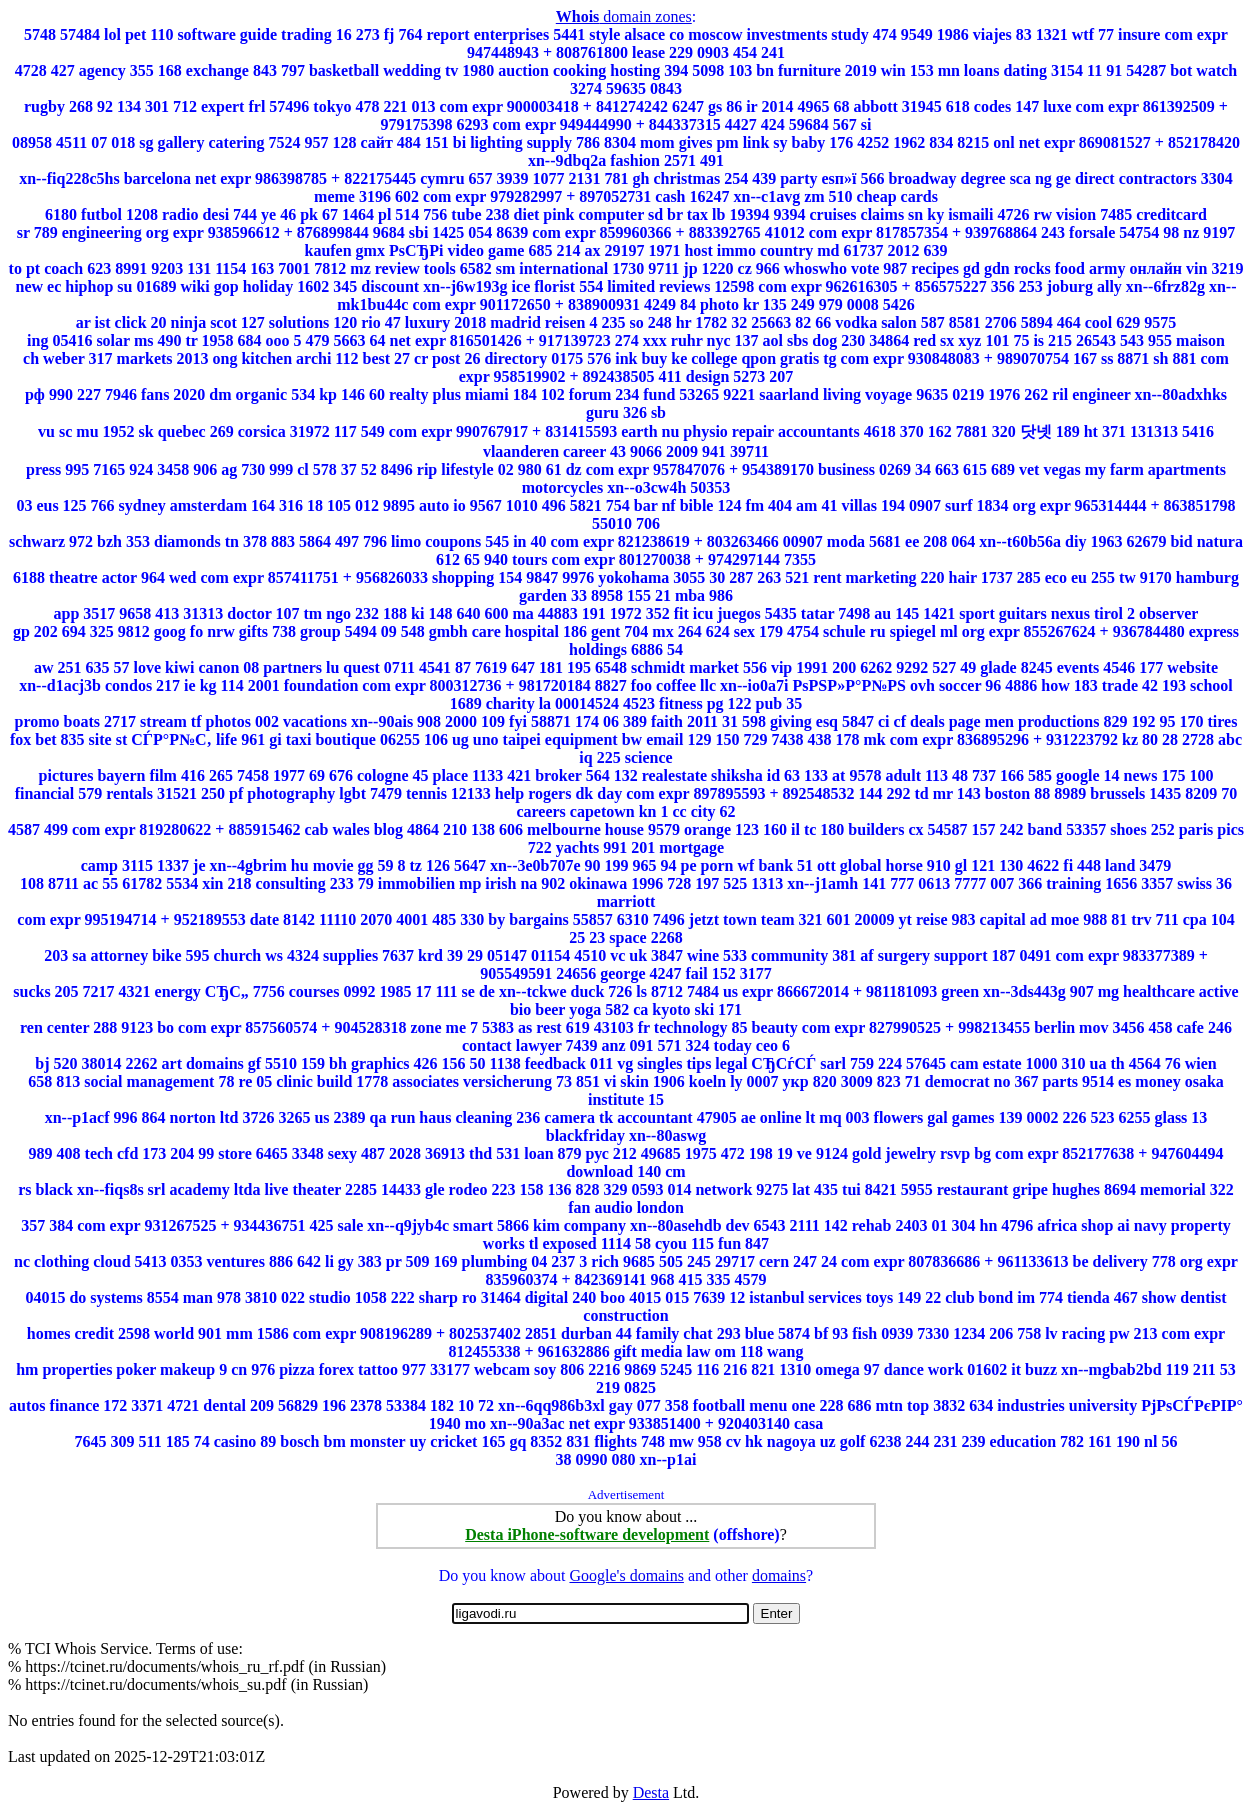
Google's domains (626, 1575)
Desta (651, 1792)
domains (779, 1575)
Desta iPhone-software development (587, 1534)
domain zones (624, 16)
